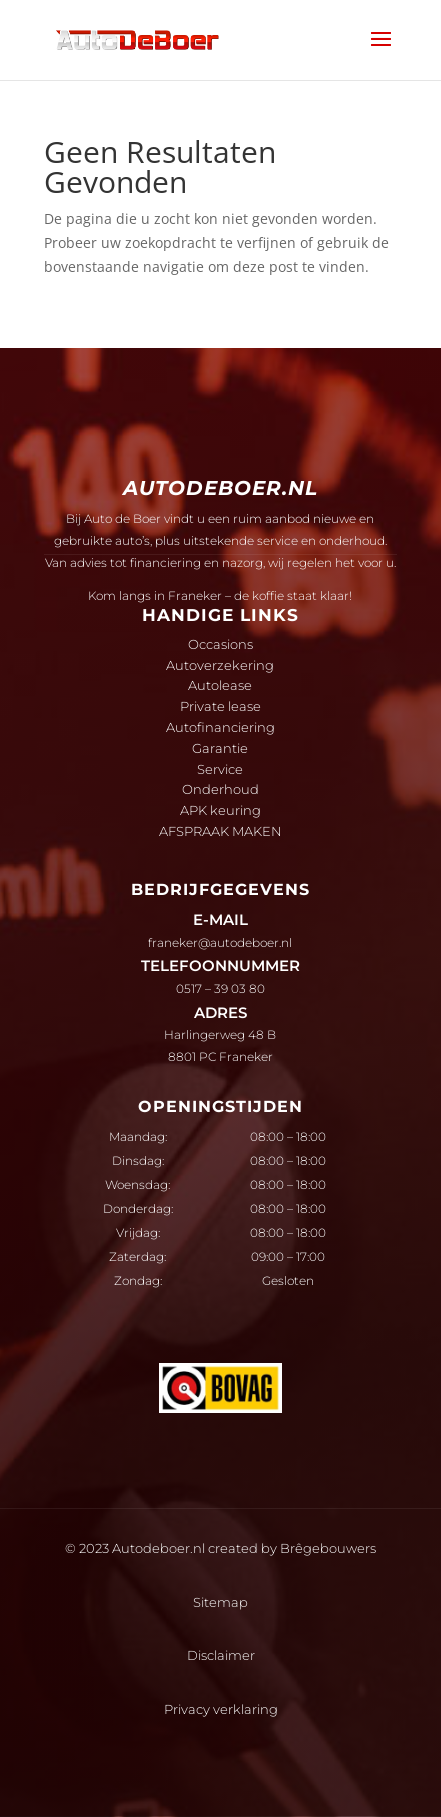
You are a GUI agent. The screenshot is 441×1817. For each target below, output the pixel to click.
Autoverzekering (220, 665)
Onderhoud (220, 789)
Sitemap (220, 1602)
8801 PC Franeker (220, 1056)
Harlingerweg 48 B (220, 1034)
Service (220, 769)
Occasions (220, 644)
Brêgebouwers (328, 1548)
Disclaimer (221, 1655)
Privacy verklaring (221, 1709)
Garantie (220, 748)
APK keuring (220, 810)
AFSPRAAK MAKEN (220, 831)
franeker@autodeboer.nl (220, 942)
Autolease (220, 685)
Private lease (220, 706)
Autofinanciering (220, 727)
